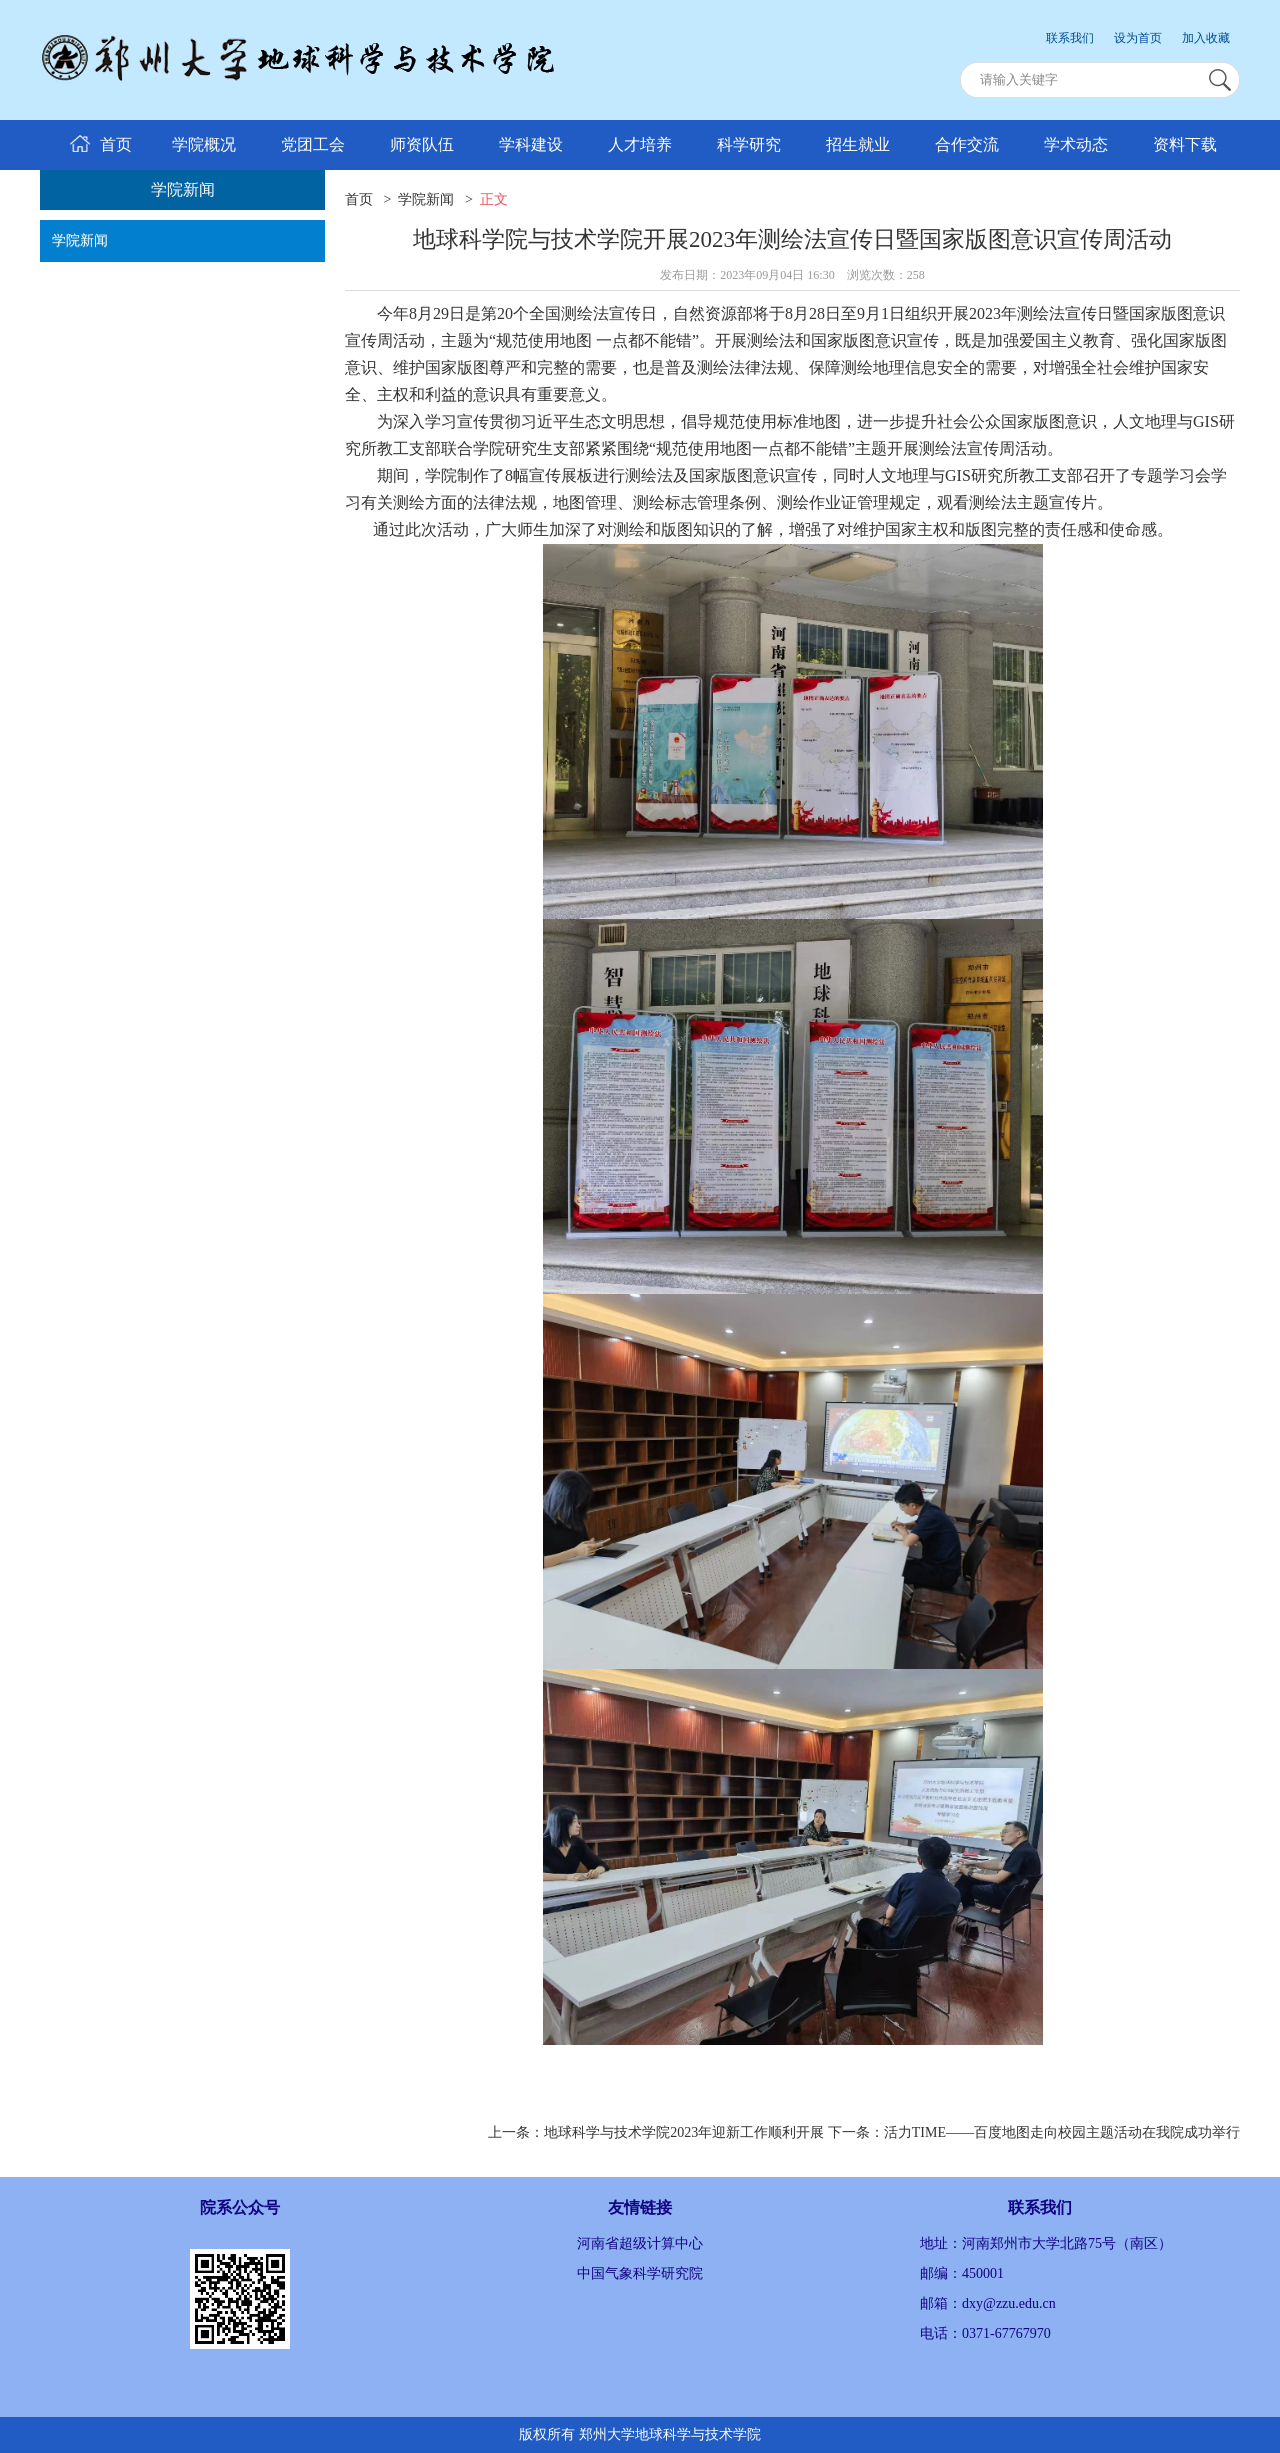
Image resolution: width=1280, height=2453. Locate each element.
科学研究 (749, 144)
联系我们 (1070, 38)
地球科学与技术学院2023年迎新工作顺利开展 (684, 2132)
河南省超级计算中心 (640, 2243)
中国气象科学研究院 (640, 2273)
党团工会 (313, 144)
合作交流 (967, 144)
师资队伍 (422, 144)
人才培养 (640, 144)
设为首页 (1138, 38)
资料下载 (1185, 144)
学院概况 (204, 144)
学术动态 (1076, 144)
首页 (359, 199)
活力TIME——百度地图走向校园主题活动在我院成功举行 (1062, 2132)
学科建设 (531, 144)
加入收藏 (1206, 38)
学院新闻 (80, 240)
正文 (494, 199)
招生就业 (858, 144)
